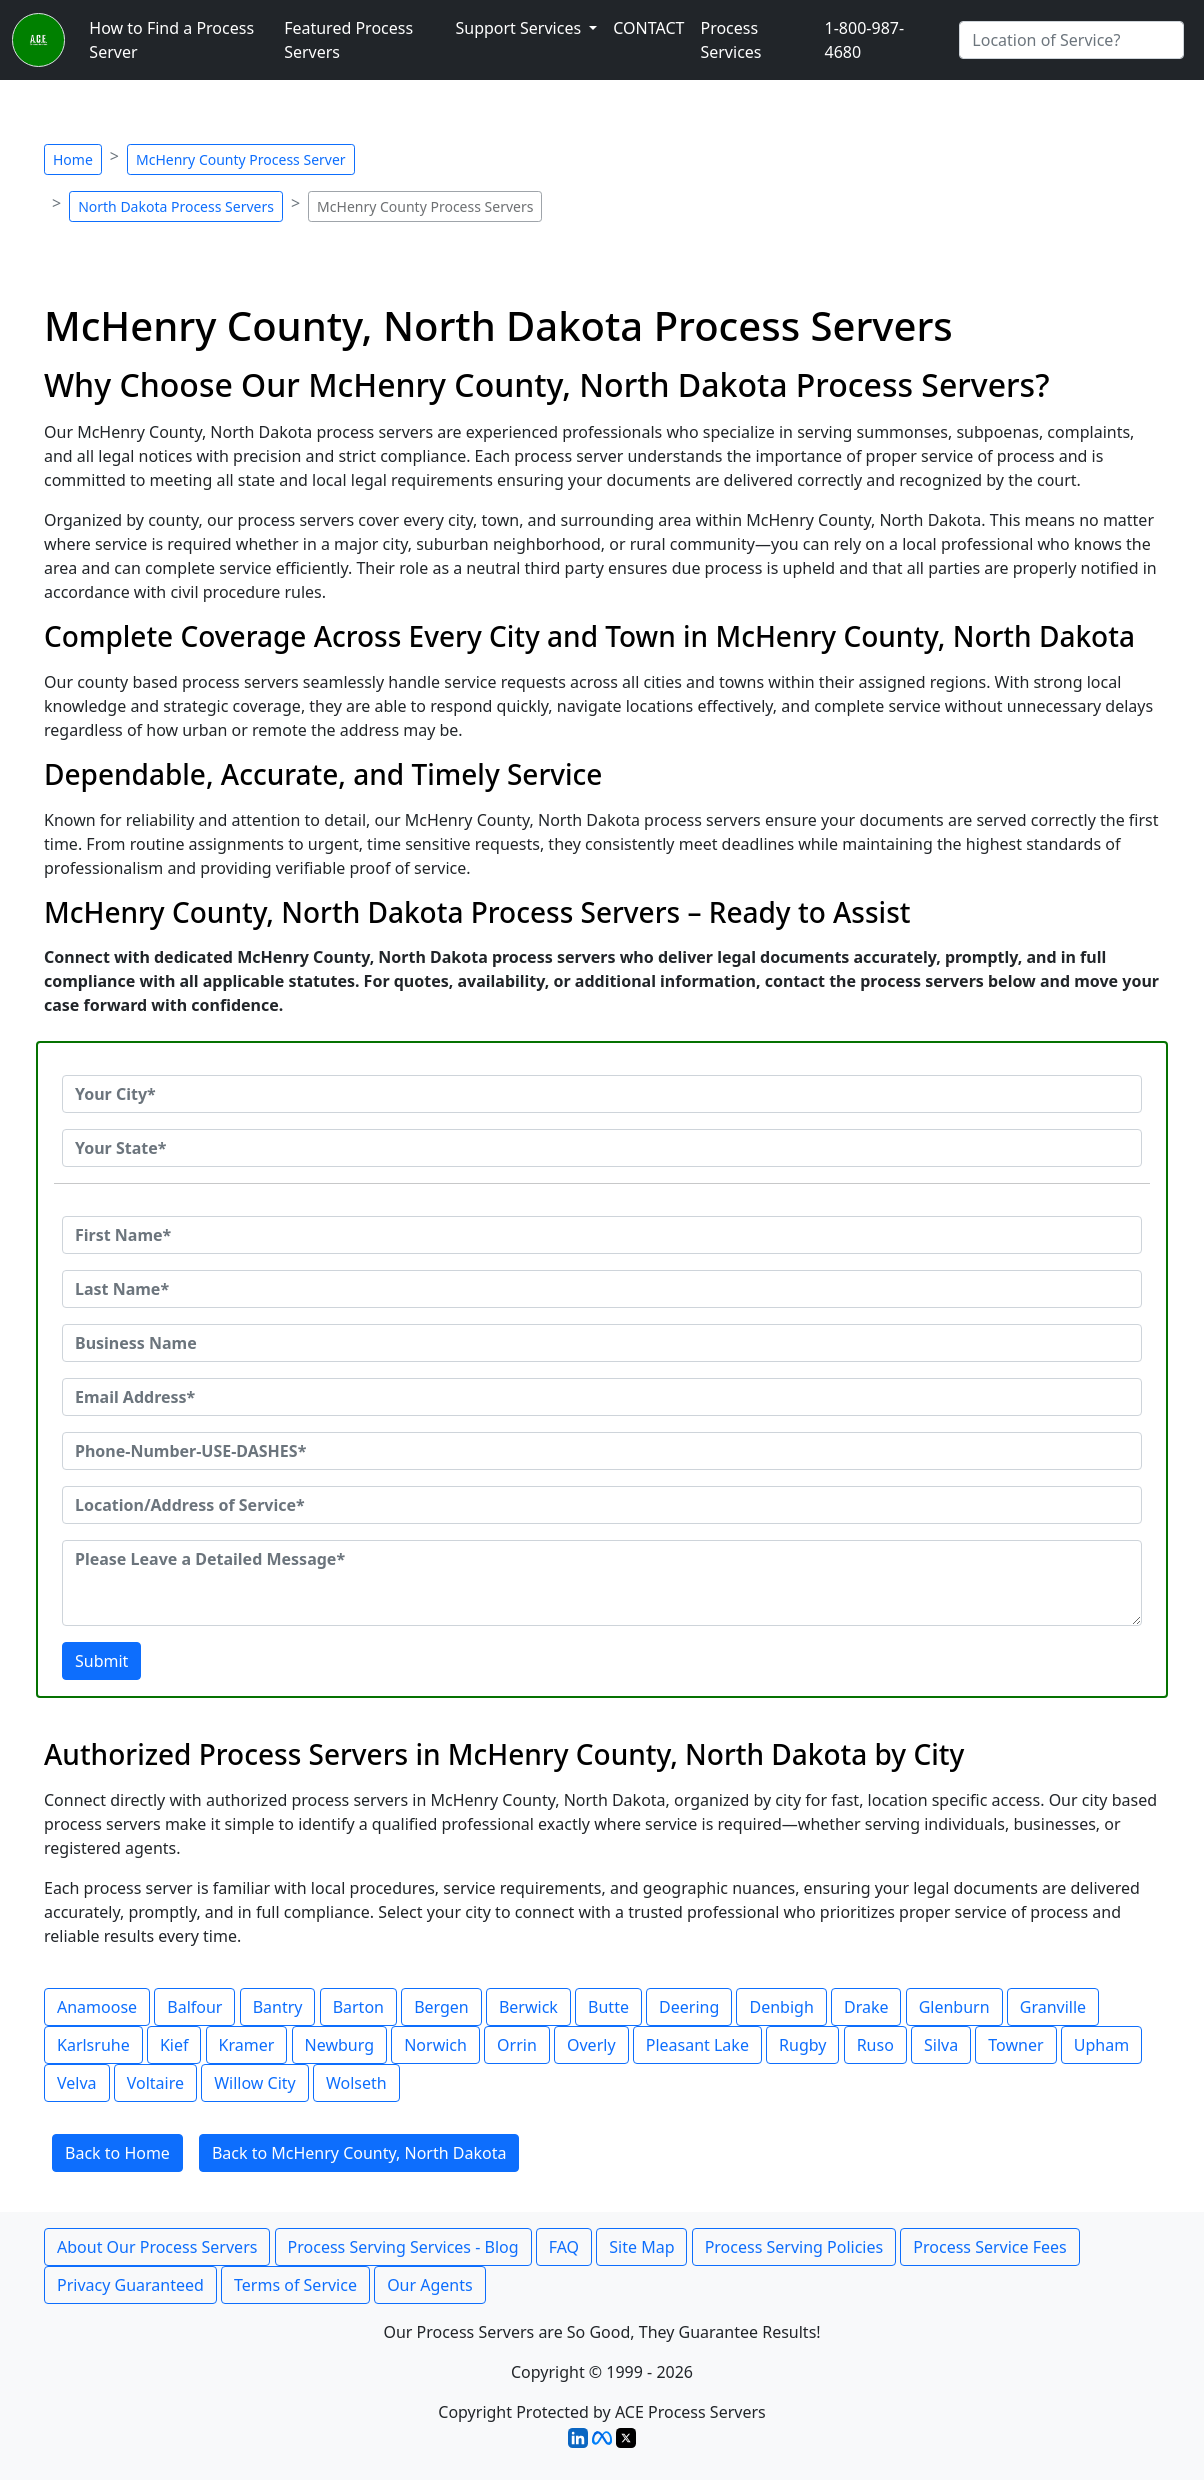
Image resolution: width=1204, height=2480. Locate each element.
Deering (689, 2007)
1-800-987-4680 (865, 40)
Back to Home (117, 2153)
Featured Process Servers (348, 40)
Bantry (278, 2007)
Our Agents (430, 2285)
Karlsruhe (93, 2045)
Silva (941, 2045)
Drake (866, 2007)
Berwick (528, 2007)
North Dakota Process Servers (176, 206)
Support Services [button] (520, 28)
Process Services (730, 40)
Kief (174, 2045)
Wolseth (356, 2083)
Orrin (517, 2045)
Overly (591, 2045)
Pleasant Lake (697, 2045)
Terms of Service (295, 2285)
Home (73, 159)
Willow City (255, 2083)
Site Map (641, 2247)
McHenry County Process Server (241, 159)
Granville (1053, 2007)
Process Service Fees (989, 2247)
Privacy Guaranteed (130, 2285)
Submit (101, 1661)
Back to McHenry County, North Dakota (359, 2153)
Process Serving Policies (794, 2247)
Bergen (441, 2007)
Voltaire (155, 2083)
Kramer (247, 2045)
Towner (1015, 2045)
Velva (77, 2083)
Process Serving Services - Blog (403, 2247)
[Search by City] (1071, 40)
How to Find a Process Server (171, 40)
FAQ (564, 2247)
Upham (1101, 2045)
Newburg (339, 2045)
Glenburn (954, 2007)
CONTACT (648, 28)
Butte (608, 2007)
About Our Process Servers (157, 2247)
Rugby (802, 2045)
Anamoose (97, 2007)
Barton (358, 2007)
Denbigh (781, 2007)
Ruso (875, 2045)
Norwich (435, 2045)
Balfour (194, 2007)
